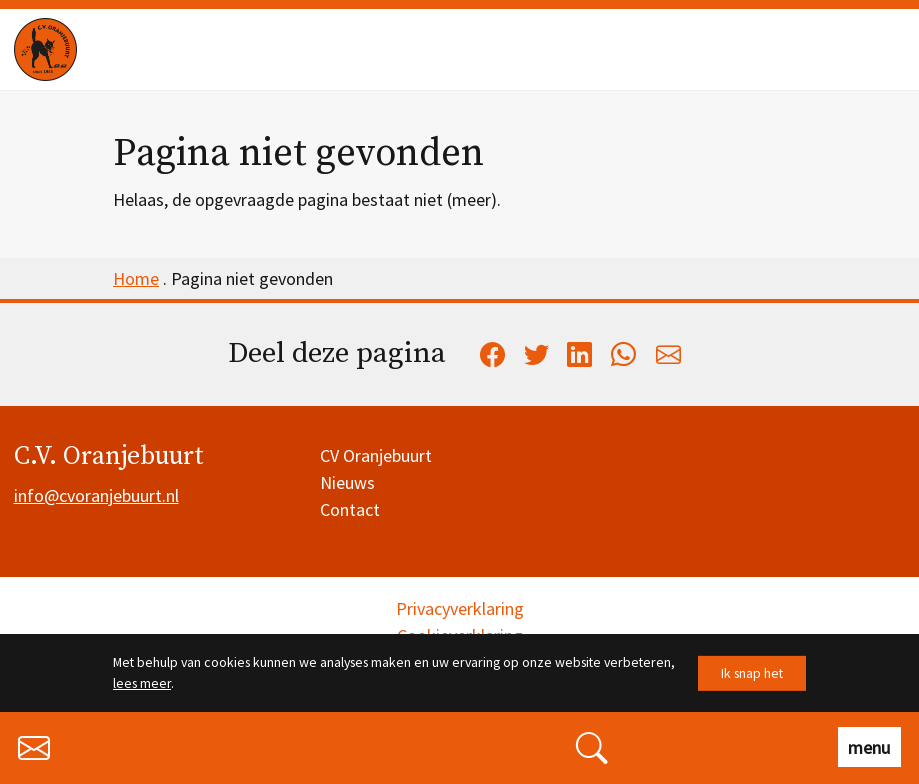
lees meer (142, 683)
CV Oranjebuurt (376, 455)
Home (136, 278)
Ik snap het (752, 673)
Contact (350, 509)
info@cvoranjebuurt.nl (96, 495)
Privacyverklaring (460, 608)
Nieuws (347, 482)
